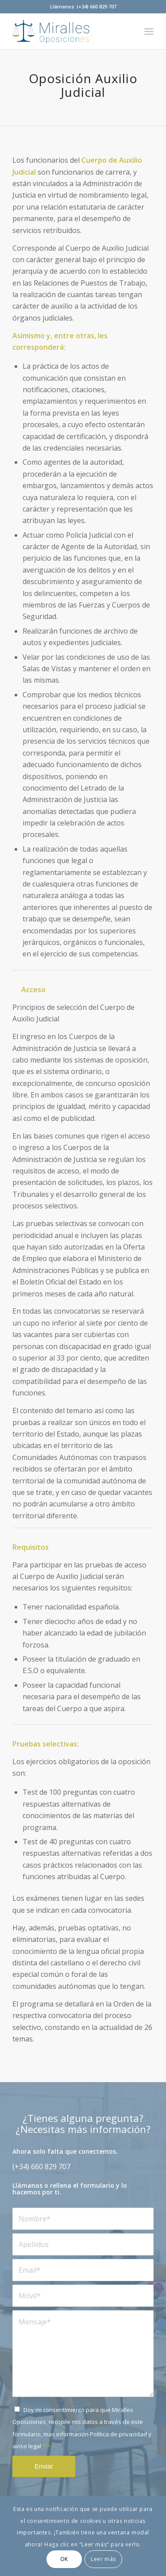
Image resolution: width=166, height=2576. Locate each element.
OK (64, 2559)
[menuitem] (149, 31)
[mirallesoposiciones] (68, 31)
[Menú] (149, 31)
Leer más (103, 2559)
